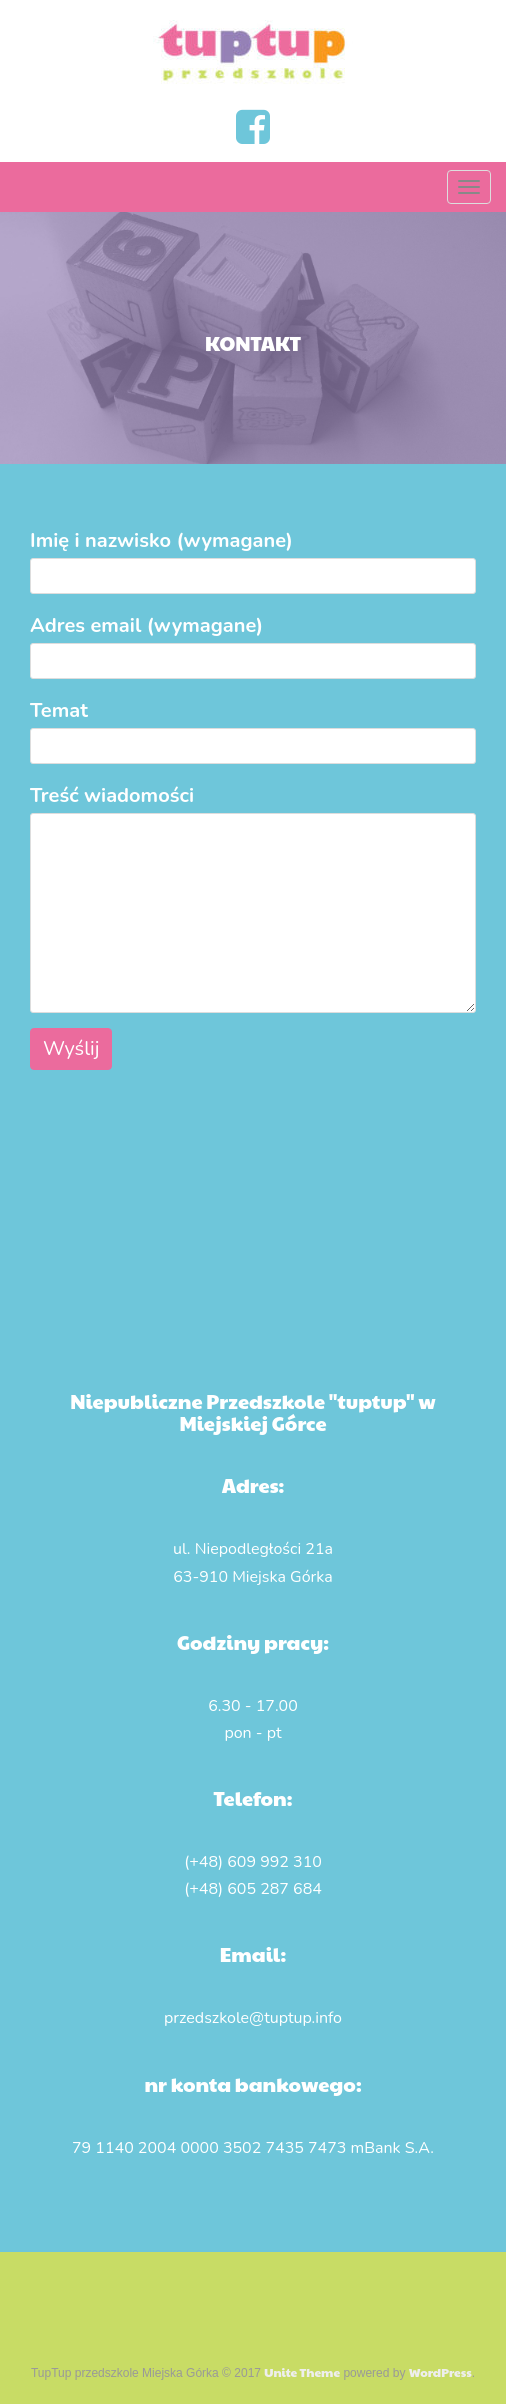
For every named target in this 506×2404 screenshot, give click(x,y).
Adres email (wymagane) (253, 643)
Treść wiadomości (253, 812)
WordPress (440, 2372)
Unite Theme (302, 2372)
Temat (253, 728)
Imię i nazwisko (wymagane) (253, 558)
